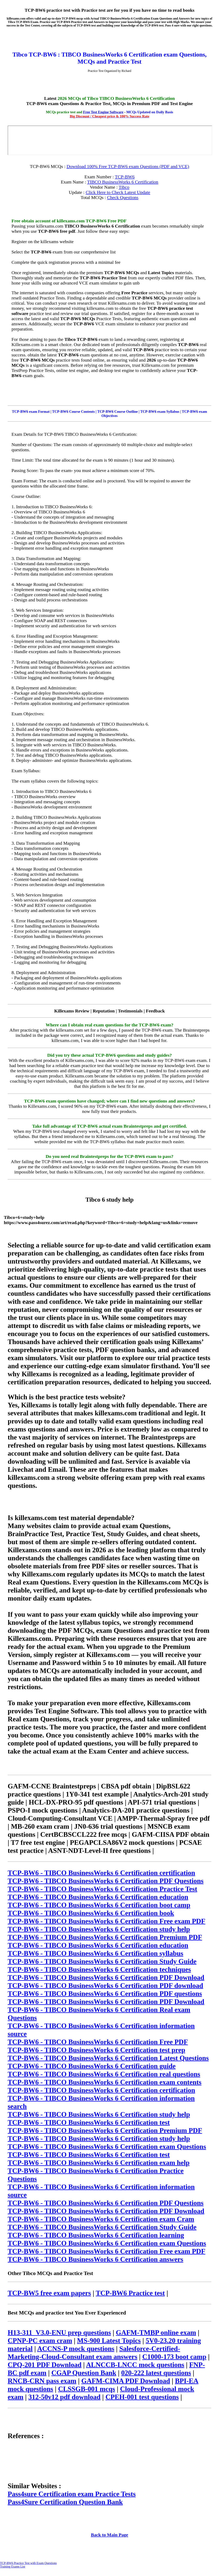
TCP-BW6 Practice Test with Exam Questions (28, 2563)
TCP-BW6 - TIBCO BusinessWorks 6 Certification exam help (98, 2163)
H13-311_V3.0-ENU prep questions (59, 2332)
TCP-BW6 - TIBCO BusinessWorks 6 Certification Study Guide (102, 1961)
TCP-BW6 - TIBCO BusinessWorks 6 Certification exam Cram (101, 2219)
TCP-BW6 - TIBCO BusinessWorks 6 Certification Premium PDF (105, 1937)
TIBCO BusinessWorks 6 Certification (122, 181)
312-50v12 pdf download (64, 2397)
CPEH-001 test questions (142, 2397)
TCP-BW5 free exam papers (49, 2293)
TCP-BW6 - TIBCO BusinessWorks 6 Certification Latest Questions (108, 2058)
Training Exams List (12, 2566)
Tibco (124, 187)
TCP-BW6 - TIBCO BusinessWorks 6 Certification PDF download (105, 1985)
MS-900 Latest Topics (109, 2340)
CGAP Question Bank (83, 2373)
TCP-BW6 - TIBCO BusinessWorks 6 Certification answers (95, 2259)
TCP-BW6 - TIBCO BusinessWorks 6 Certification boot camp (99, 1905)
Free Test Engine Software (103, 112)
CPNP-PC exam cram (40, 2340)
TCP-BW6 (125, 176)
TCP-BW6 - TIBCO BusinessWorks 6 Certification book (91, 1913)
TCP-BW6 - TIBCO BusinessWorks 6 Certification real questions (104, 2074)
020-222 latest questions (156, 2373)
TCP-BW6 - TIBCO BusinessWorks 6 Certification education (98, 1897)
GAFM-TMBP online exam (156, 2332)
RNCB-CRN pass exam (42, 2381)
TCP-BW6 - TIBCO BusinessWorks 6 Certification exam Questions (107, 2146)
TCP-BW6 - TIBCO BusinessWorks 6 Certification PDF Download (106, 1977)
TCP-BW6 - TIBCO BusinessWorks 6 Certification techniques (99, 1969)
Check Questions (122, 197)
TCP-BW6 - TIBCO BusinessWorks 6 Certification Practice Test (102, 1889)
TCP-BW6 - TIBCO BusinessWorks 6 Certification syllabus (95, 1953)
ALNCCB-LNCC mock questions (135, 2365)
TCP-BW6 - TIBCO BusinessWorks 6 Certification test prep (96, 2050)
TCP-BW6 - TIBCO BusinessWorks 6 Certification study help (99, 1929)
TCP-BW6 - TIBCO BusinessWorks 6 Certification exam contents (104, 2082)
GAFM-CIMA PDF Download (125, 2381)
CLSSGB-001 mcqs (86, 2389)
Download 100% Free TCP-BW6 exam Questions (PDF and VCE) (128, 166)
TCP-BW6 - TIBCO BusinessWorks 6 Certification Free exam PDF (106, 1921)
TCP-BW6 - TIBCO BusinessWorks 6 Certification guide (91, 2066)
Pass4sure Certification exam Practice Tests (72, 2494)
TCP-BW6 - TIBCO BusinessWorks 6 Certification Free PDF (98, 2042)
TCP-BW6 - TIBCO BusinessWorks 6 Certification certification (101, 1873)
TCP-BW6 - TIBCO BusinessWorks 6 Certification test (89, 2122)
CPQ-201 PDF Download (45, 2365)
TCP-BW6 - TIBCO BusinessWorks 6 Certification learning (96, 2235)
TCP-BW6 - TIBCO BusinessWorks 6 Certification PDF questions (105, 1993)
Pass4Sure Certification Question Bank (65, 2502)
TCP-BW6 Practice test (130, 2293)
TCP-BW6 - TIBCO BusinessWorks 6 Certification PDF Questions (105, 1881)
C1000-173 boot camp (174, 2357)
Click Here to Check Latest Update (118, 192)
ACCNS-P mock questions (75, 2348)
